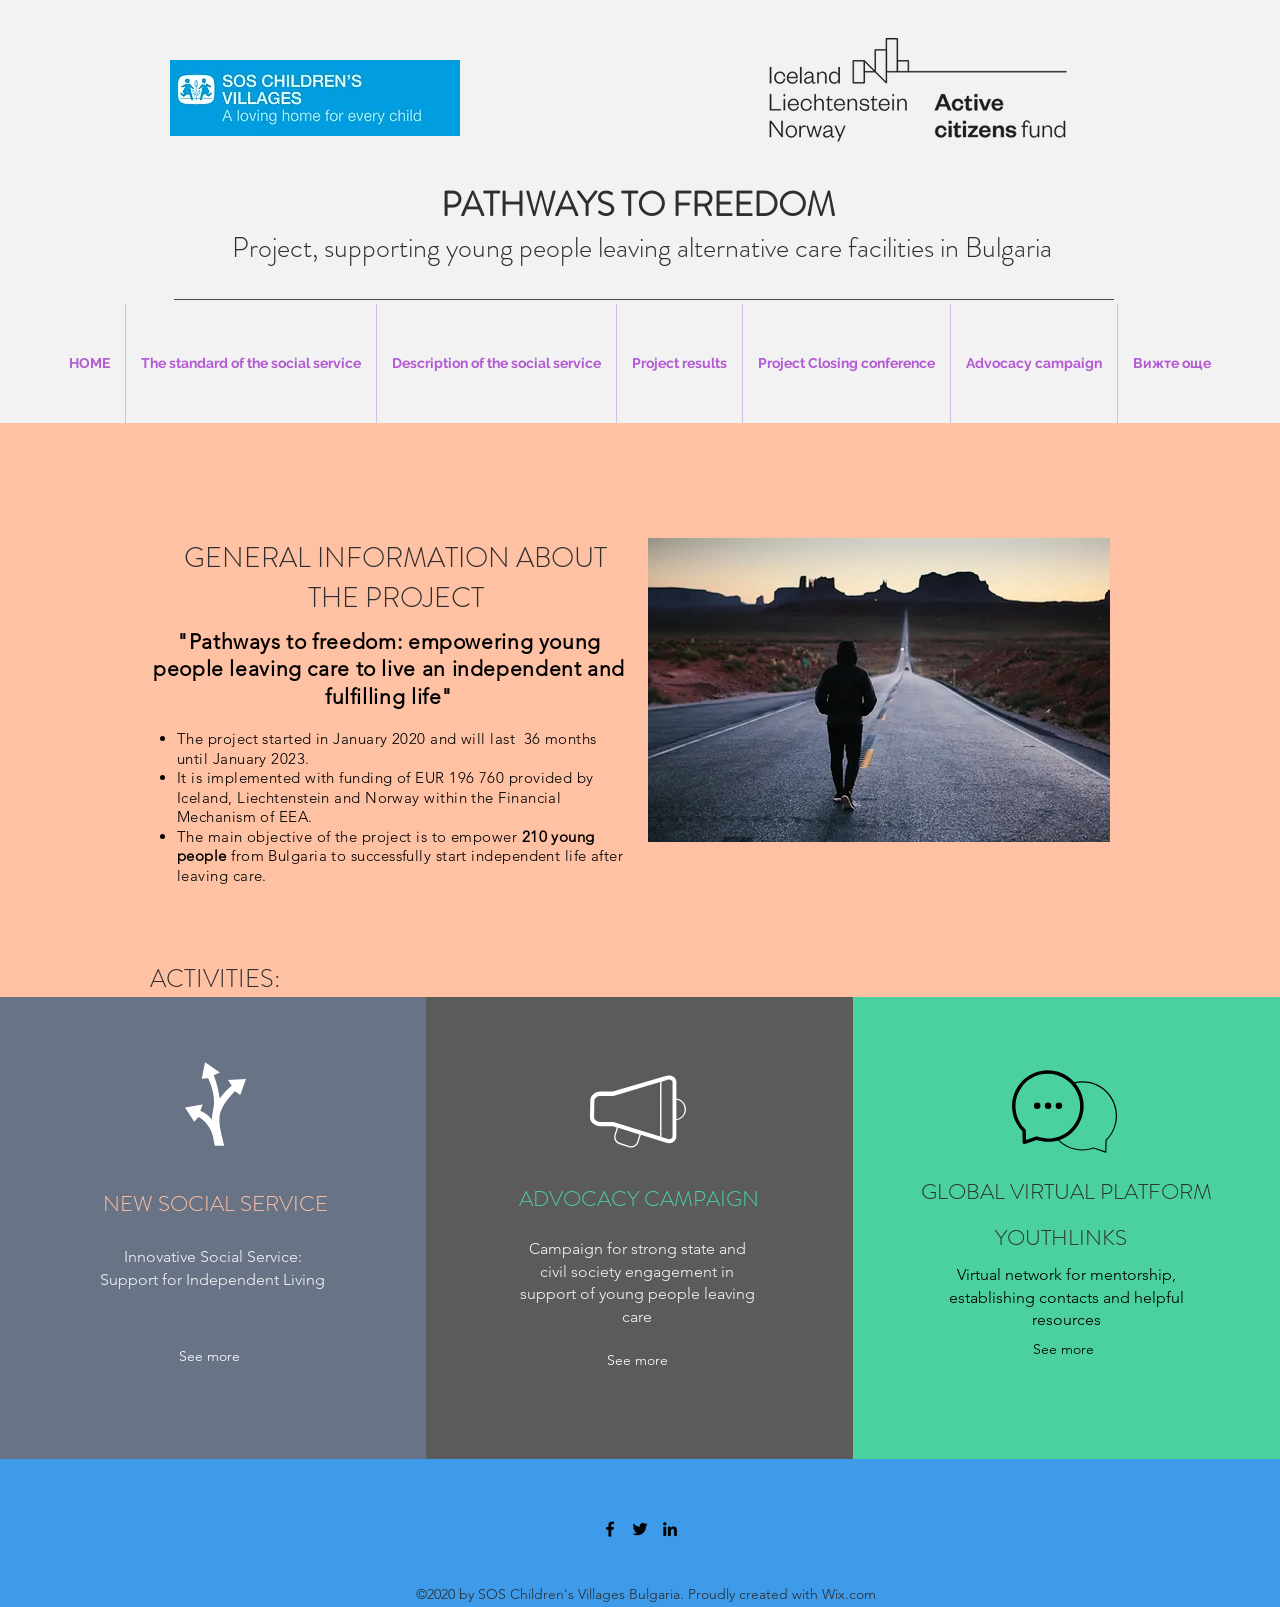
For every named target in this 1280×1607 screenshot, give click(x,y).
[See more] (210, 1356)
